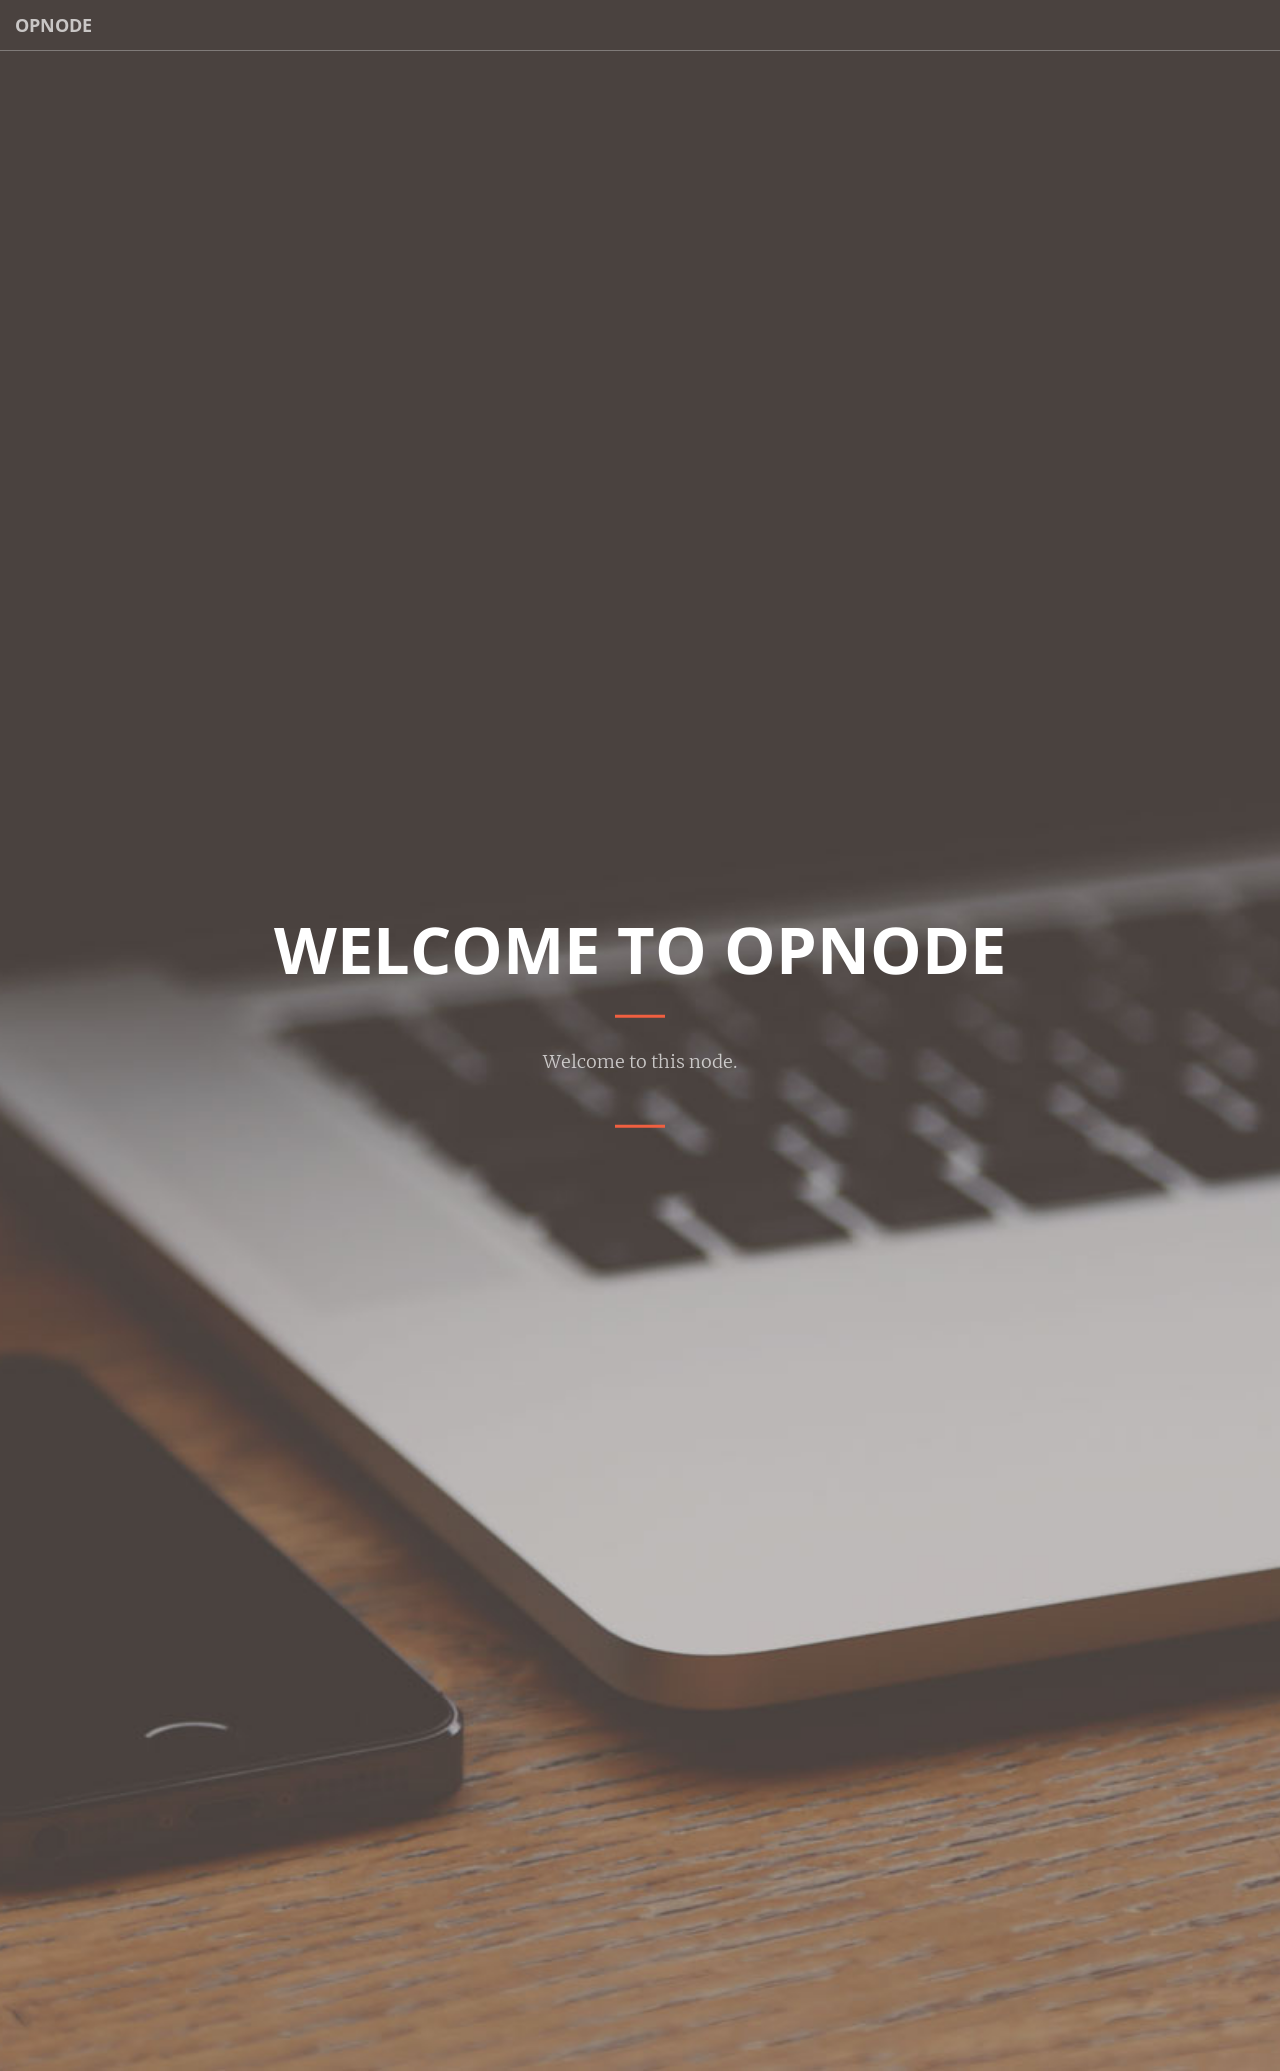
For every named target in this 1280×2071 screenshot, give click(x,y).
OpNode (53, 25)
